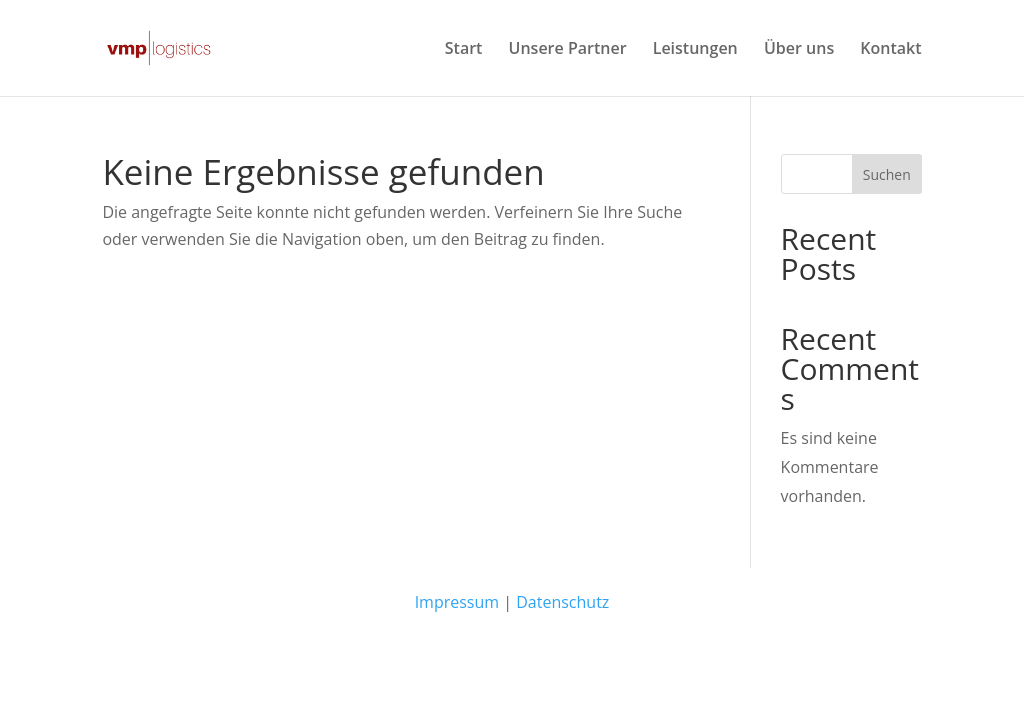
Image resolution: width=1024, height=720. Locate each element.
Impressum (457, 602)
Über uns (799, 50)
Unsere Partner (568, 50)
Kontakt (890, 50)
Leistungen (695, 50)
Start (464, 50)
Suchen (887, 174)
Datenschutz (562, 602)
